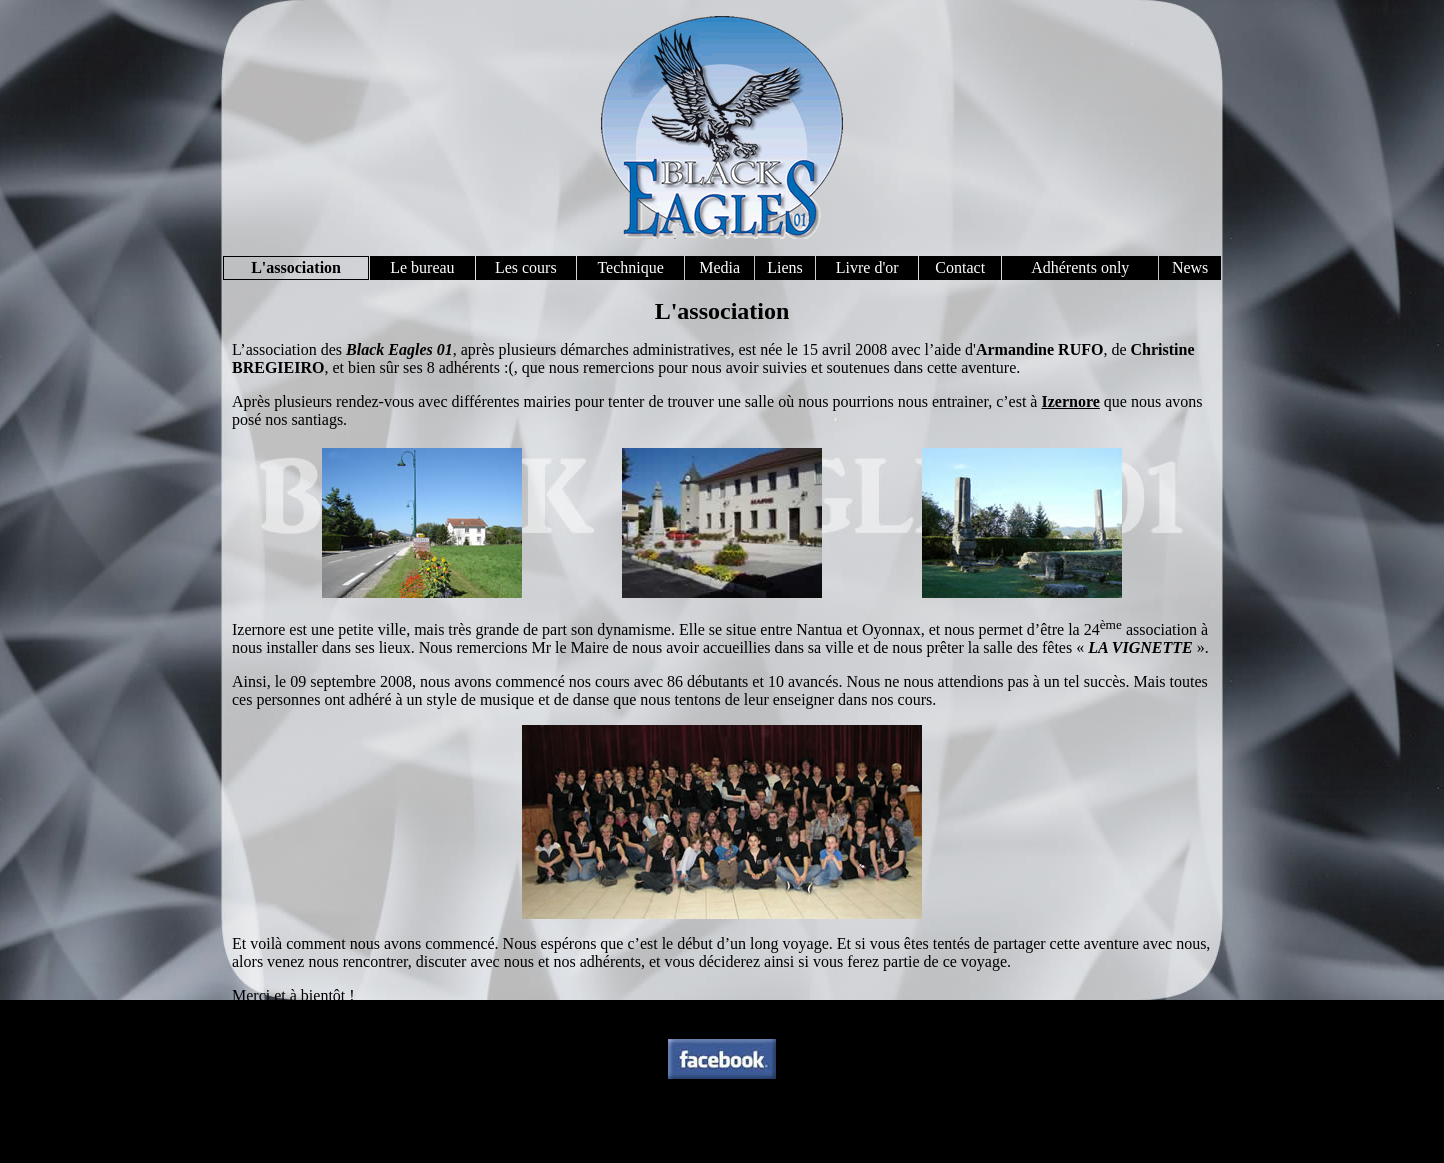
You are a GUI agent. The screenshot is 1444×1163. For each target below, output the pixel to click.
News (1190, 267)
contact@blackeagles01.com (779, 1136)
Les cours (526, 267)
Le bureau (422, 267)
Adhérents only (1080, 267)
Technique (630, 267)
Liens (785, 267)
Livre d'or (867, 267)
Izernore (1070, 401)
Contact (960, 267)
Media (719, 267)
